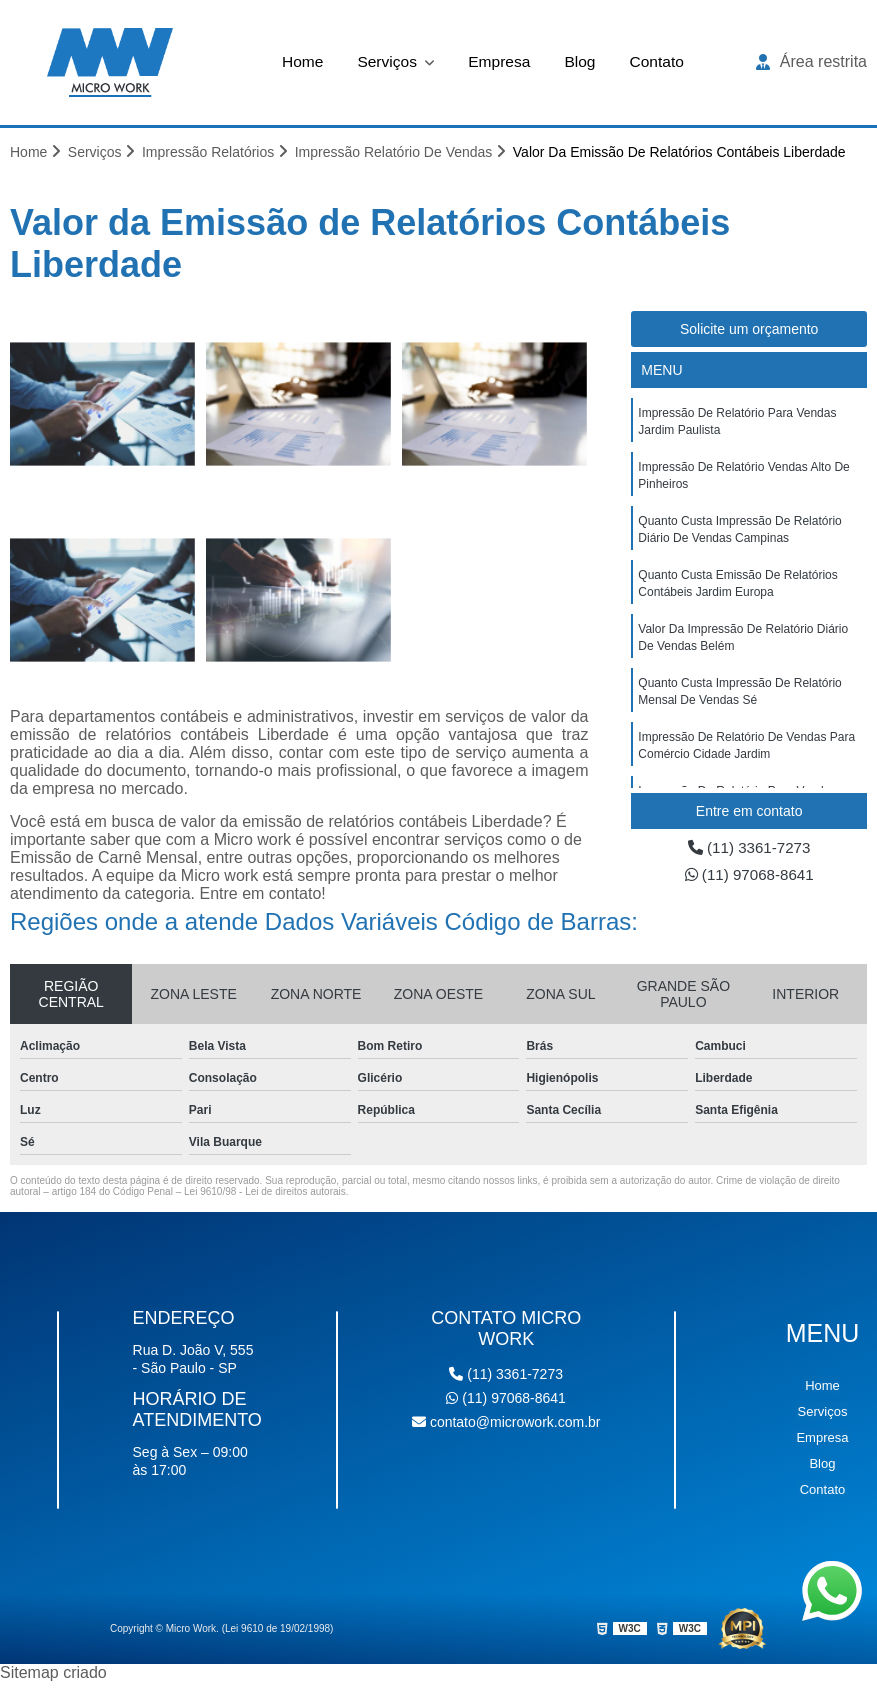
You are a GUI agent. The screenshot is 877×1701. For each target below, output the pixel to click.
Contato (660, 61)
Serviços (388, 61)
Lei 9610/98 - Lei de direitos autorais (265, 1192)
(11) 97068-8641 (749, 876)
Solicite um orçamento (749, 330)
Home (299, 61)
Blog (582, 61)
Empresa (500, 61)
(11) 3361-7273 (749, 848)
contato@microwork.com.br (506, 1423)
